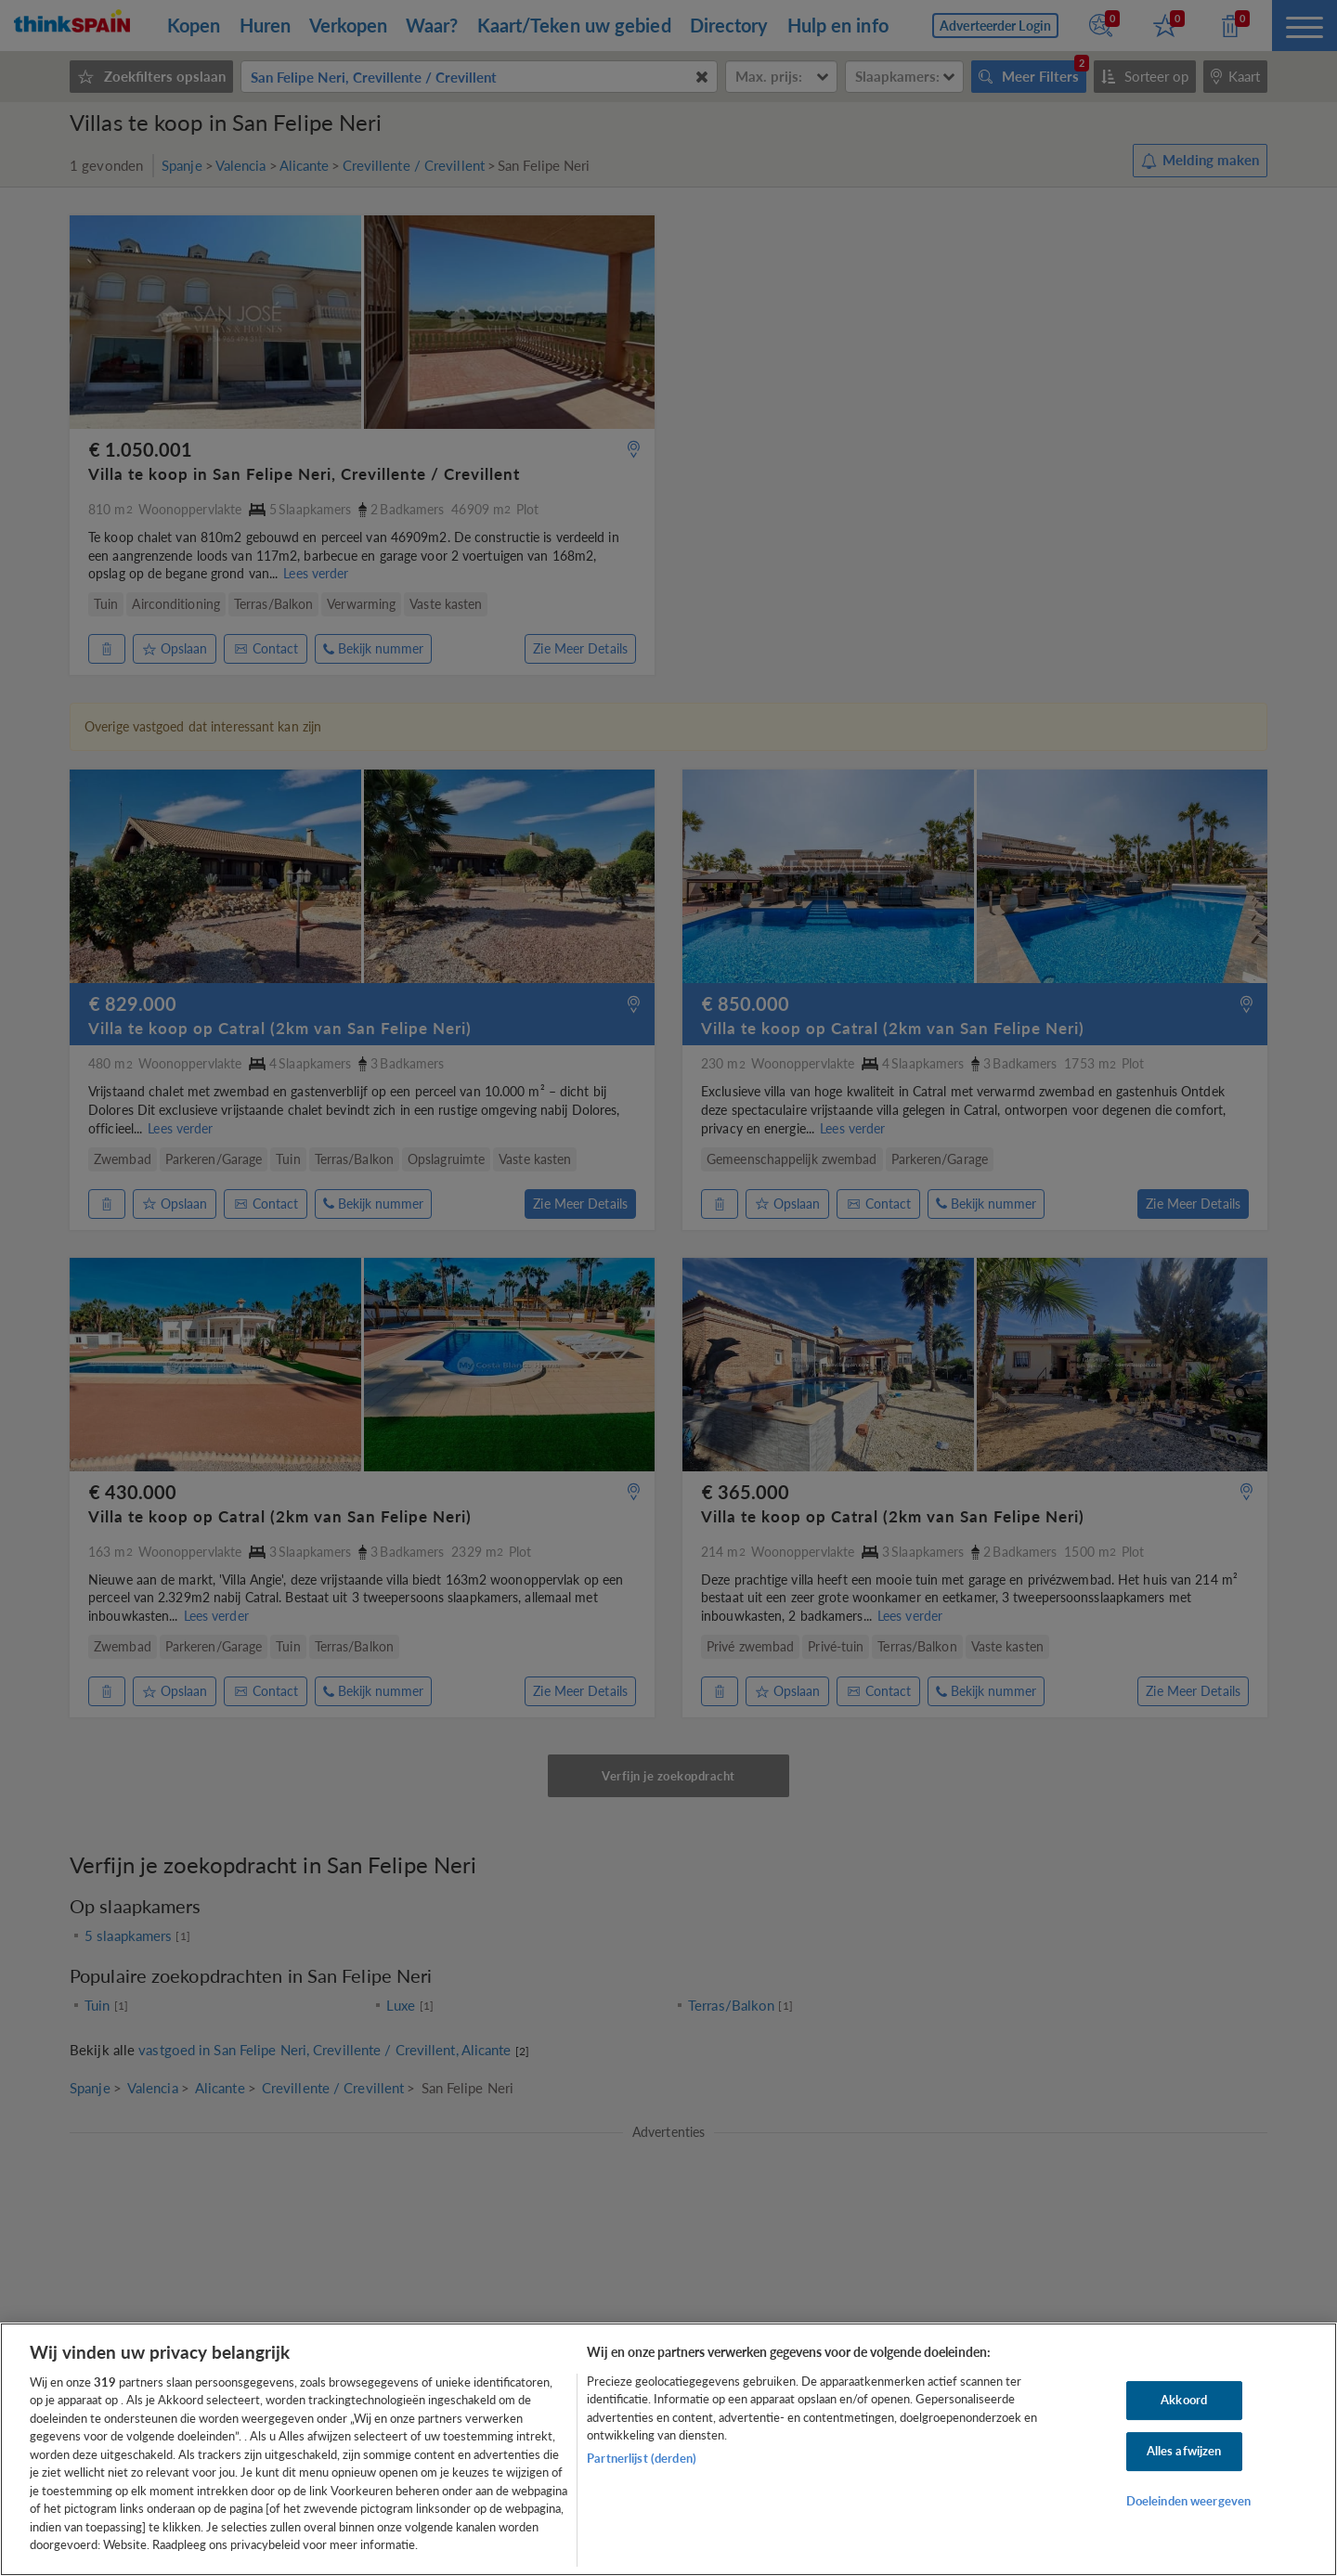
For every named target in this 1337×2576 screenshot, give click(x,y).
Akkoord (1184, 2400)
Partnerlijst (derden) (641, 2458)
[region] (668, 2449)
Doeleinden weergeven (1189, 2500)
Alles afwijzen (1184, 2450)
